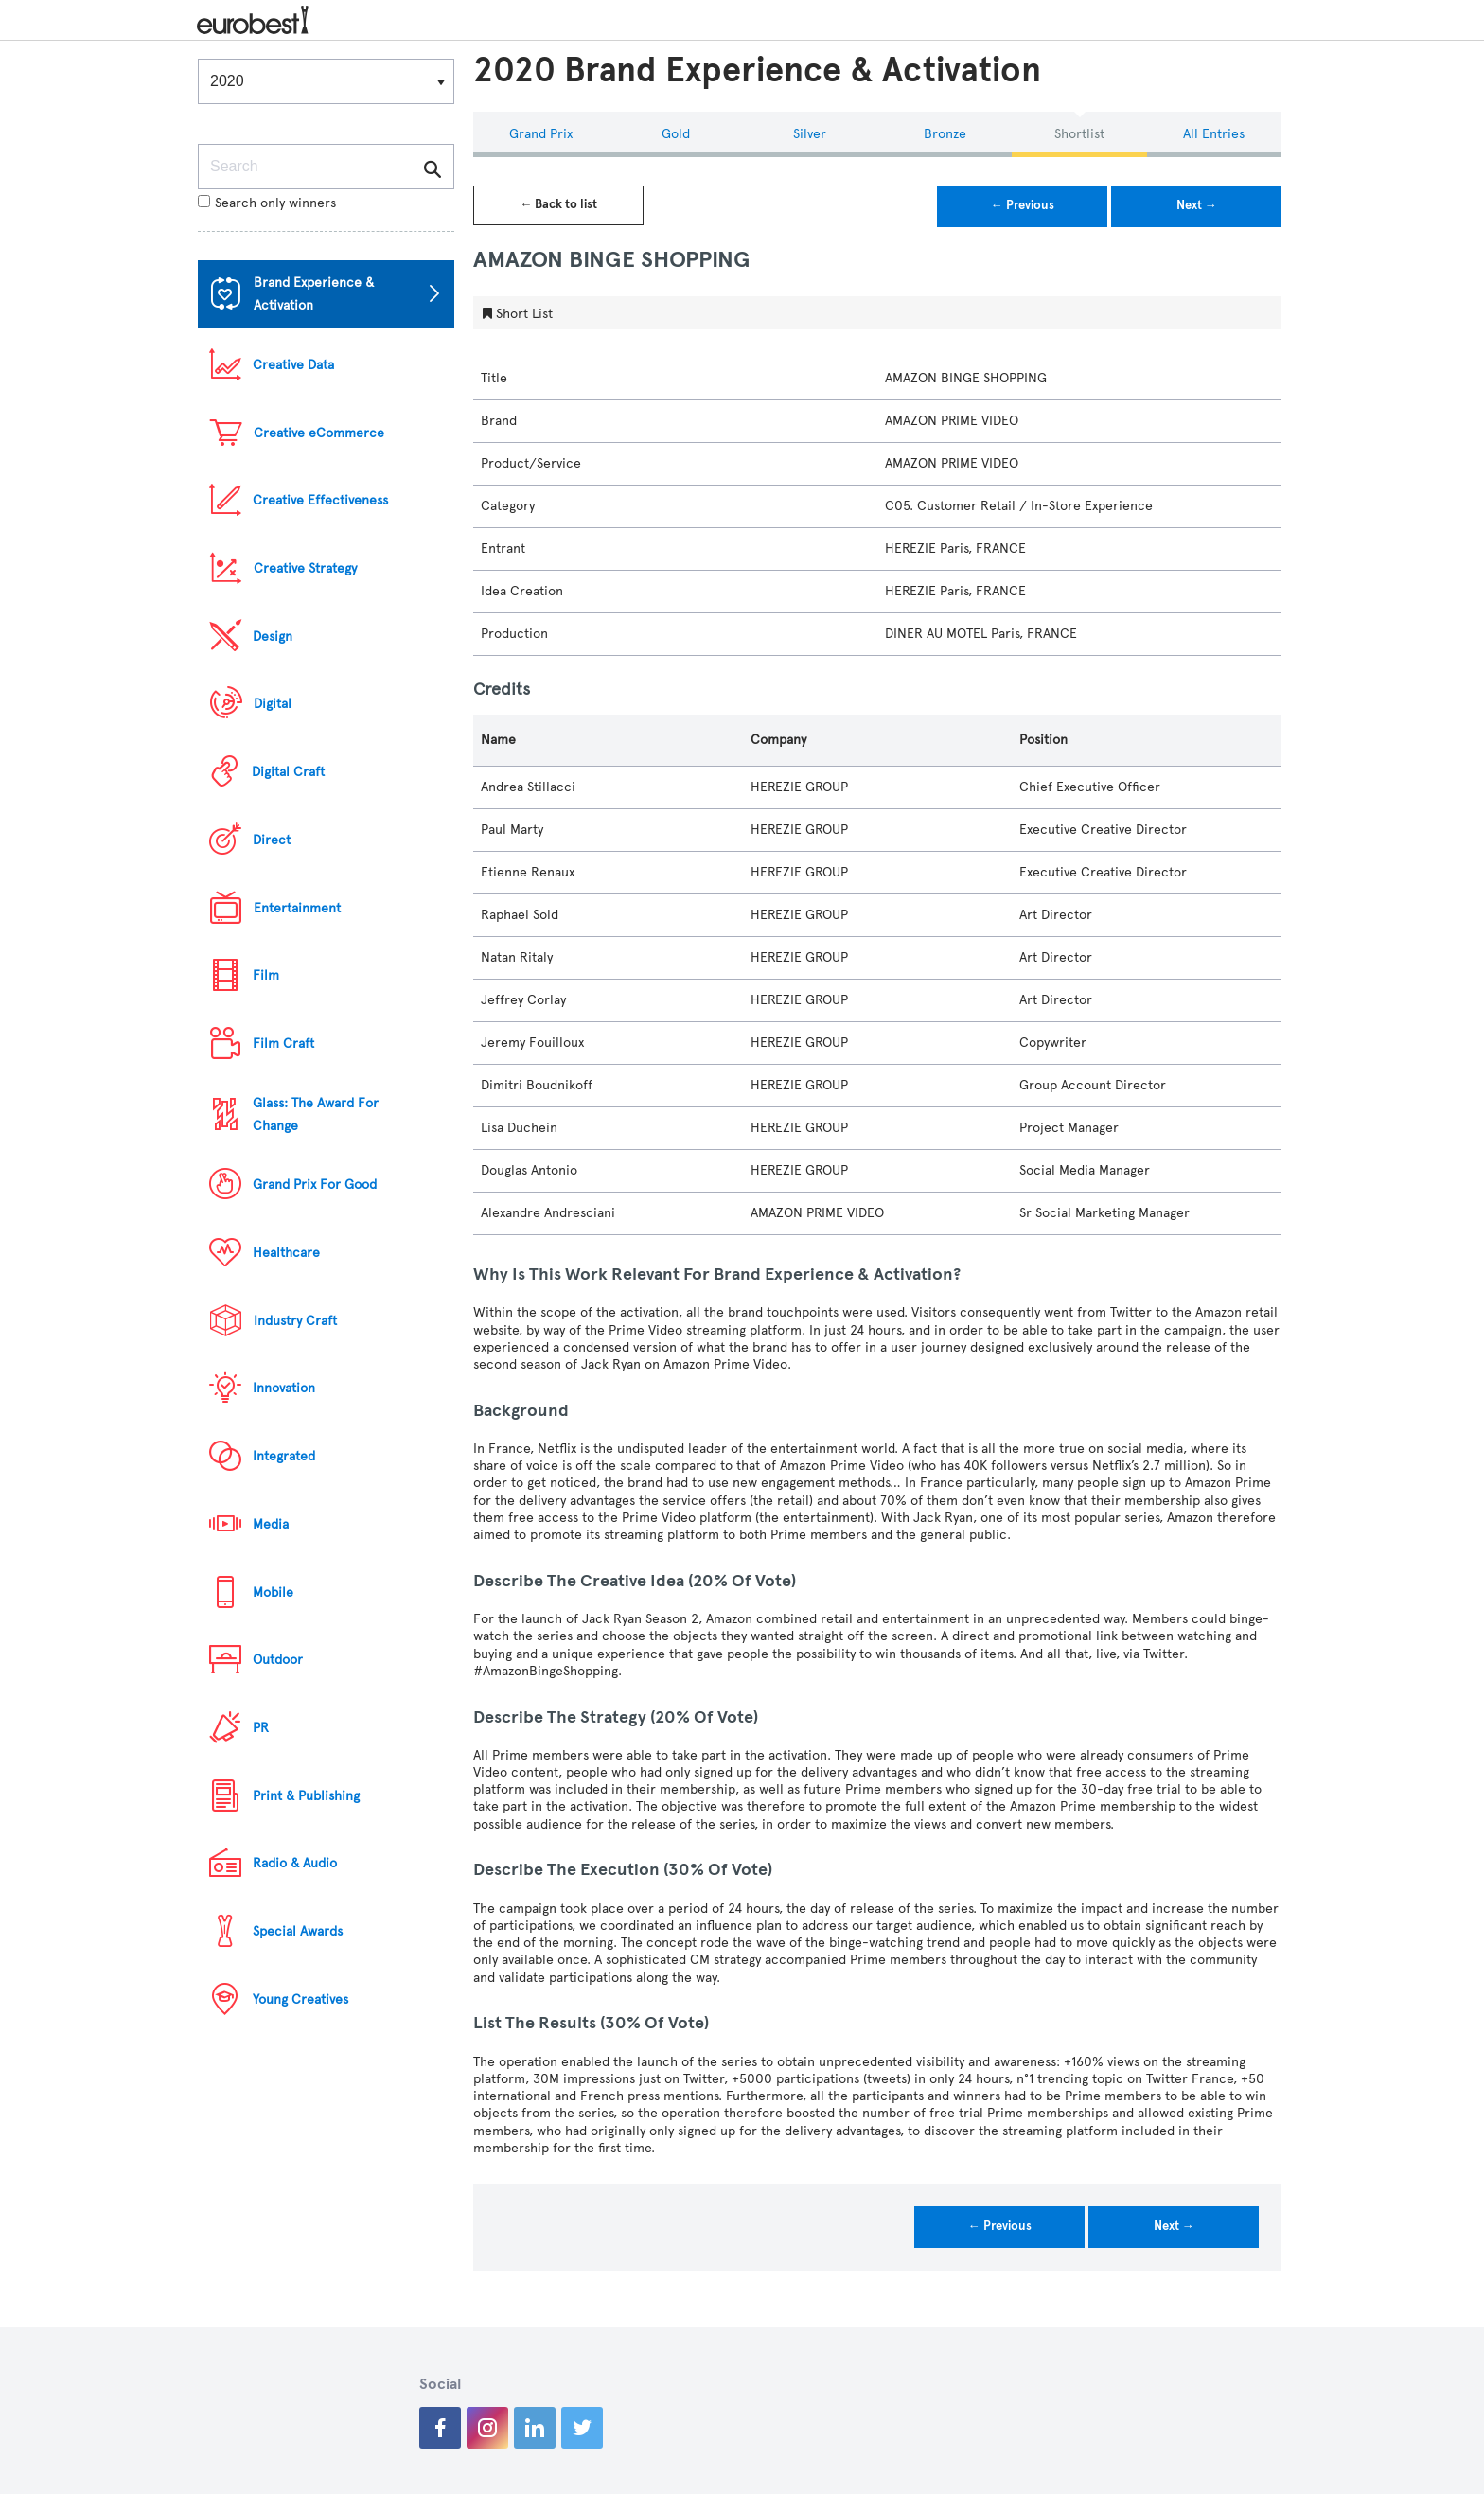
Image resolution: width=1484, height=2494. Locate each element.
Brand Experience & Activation (314, 293)
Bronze (945, 134)
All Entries (1214, 134)
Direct (272, 840)
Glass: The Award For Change (316, 1114)
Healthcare (286, 1253)
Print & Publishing (306, 1796)
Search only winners (267, 203)
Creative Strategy (305, 568)
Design (272, 636)
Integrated (284, 1456)
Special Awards (298, 1931)
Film (266, 975)
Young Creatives (300, 1999)
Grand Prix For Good (315, 1184)
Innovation (284, 1388)
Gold (676, 134)
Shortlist (1079, 134)
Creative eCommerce (319, 433)
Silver (809, 134)
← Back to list (558, 204)
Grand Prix (541, 134)
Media (271, 1524)
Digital (273, 704)
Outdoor (278, 1660)
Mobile (273, 1592)
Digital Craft (288, 772)
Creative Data (293, 365)
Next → (1196, 205)
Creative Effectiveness (320, 500)
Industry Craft (295, 1321)
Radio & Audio (295, 1863)
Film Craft (283, 1043)
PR (261, 1728)
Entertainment (297, 908)
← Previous (1022, 205)
